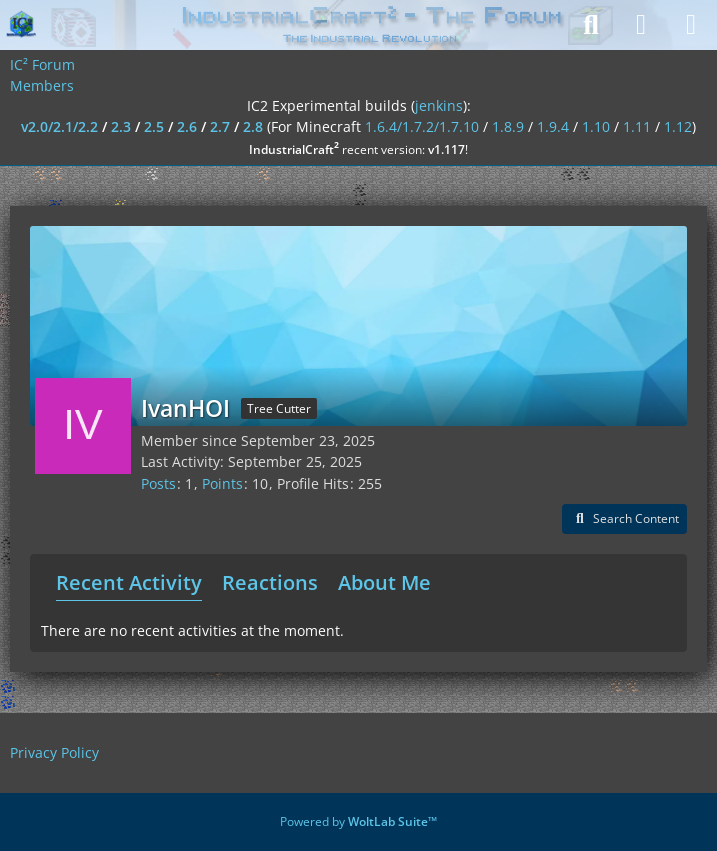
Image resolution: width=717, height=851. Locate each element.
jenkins (439, 105)
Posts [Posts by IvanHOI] (158, 483)
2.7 (220, 126)
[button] (624, 519)
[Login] (641, 25)
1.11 (637, 126)
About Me (384, 582)
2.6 (187, 126)
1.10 (596, 126)
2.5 (154, 126)
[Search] (591, 25)
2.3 (121, 126)
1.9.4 (553, 126)
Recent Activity (129, 582)
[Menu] (691, 25)
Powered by (358, 821)
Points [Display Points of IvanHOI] (222, 483)
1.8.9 (508, 126)
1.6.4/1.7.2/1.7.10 (422, 126)
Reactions (270, 582)
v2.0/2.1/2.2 (59, 126)
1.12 (678, 126)
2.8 (253, 126)
